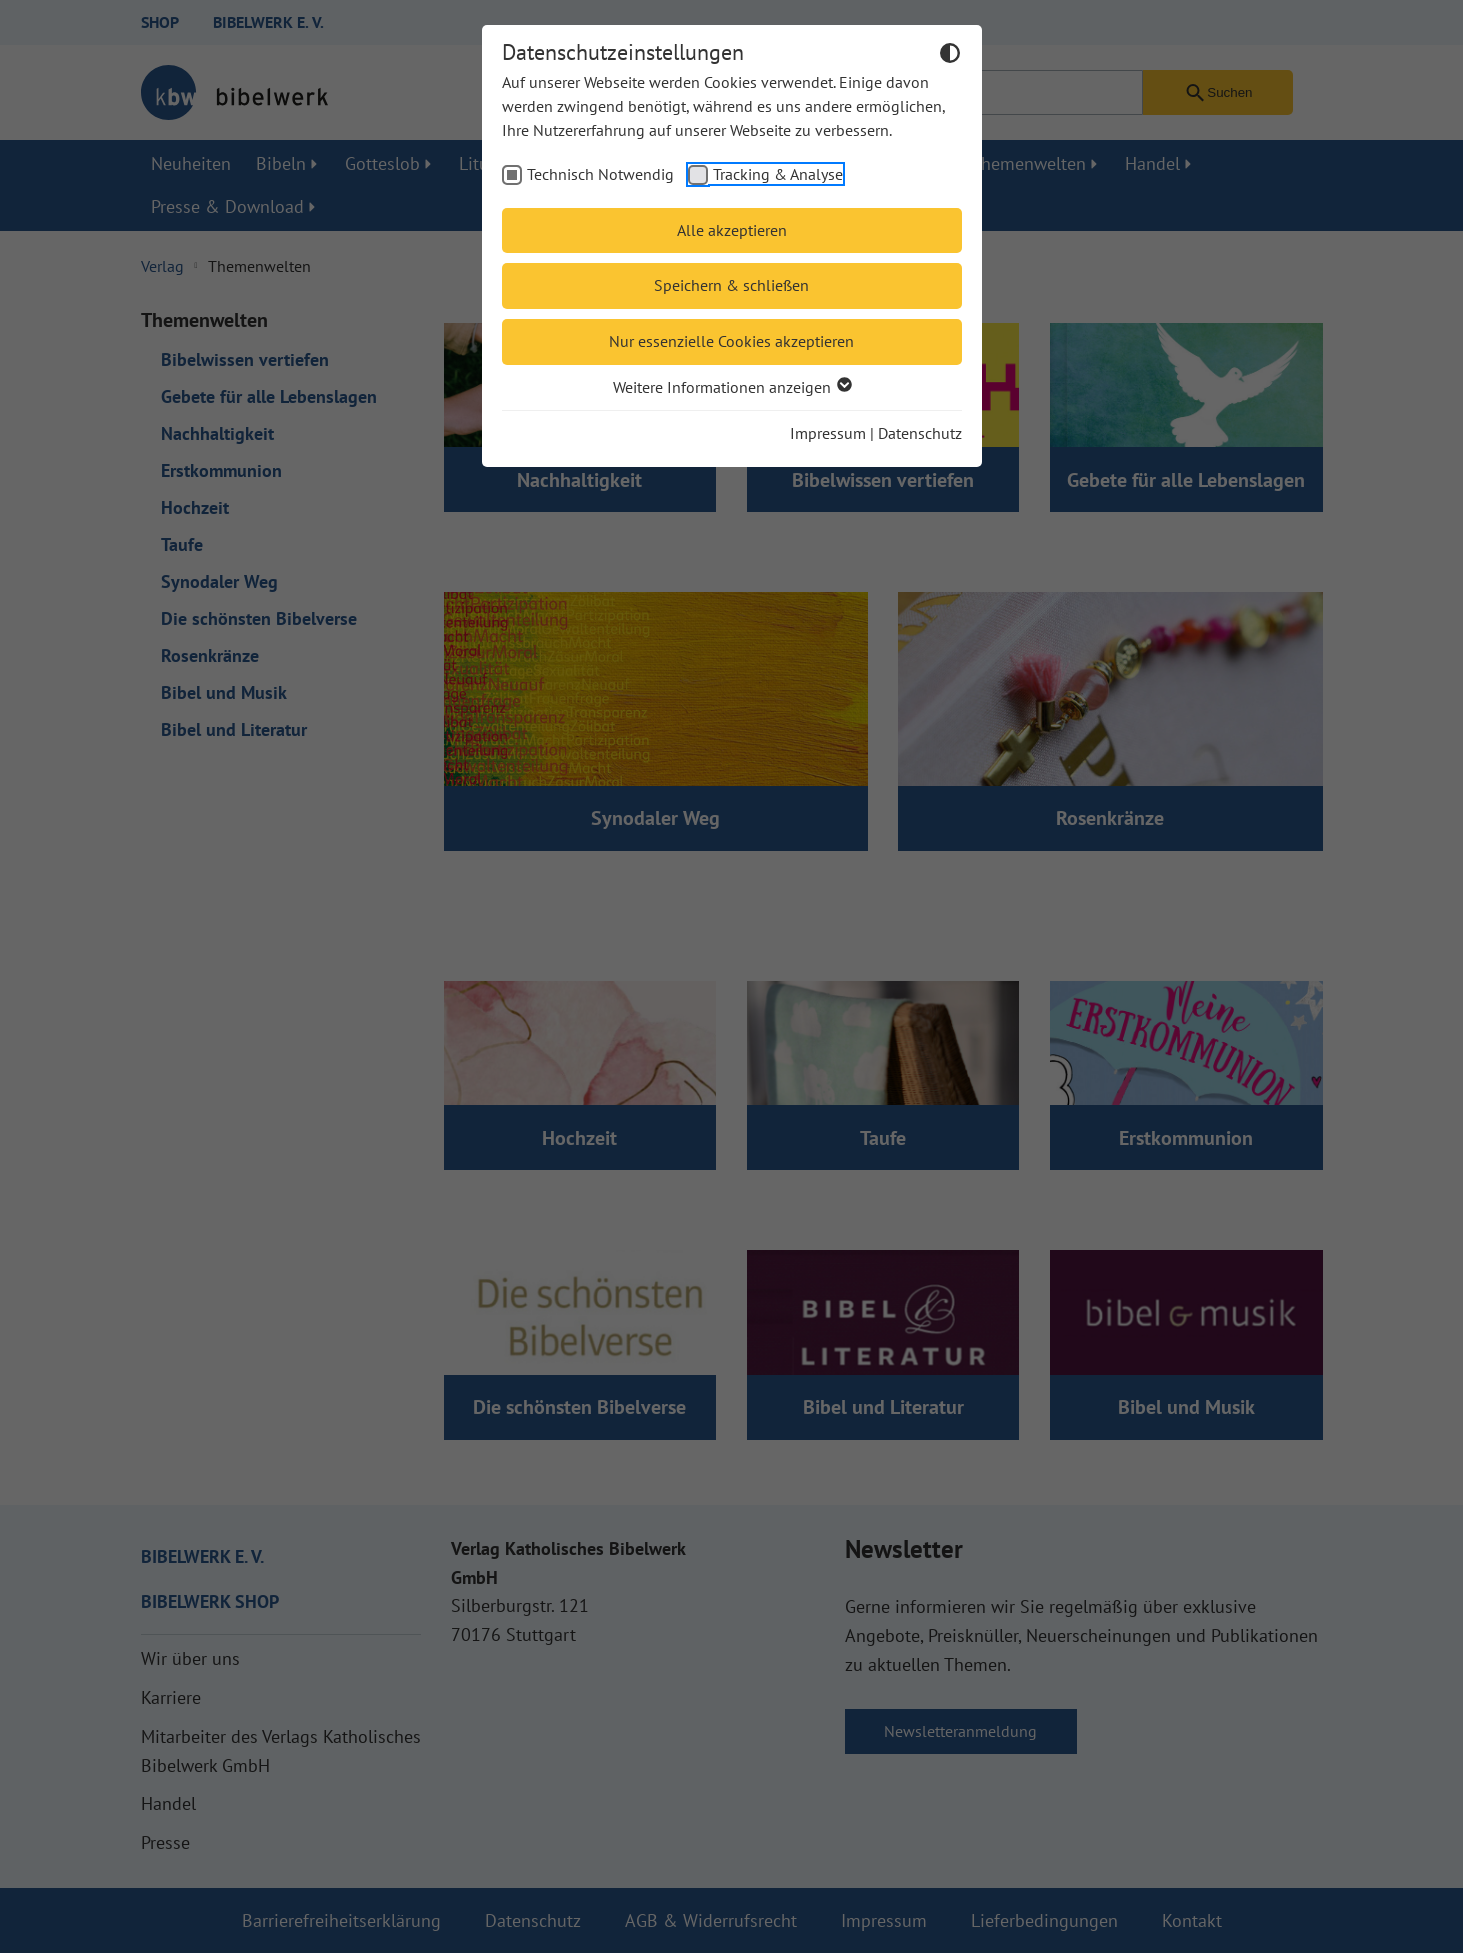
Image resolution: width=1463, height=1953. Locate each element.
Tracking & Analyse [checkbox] (778, 174)
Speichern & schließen (731, 285)
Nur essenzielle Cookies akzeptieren (731, 341)
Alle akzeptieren (732, 230)
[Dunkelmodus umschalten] (950, 56)
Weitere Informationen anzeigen (731, 387)
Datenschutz (920, 433)
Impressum (828, 433)
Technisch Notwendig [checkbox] (600, 174)
